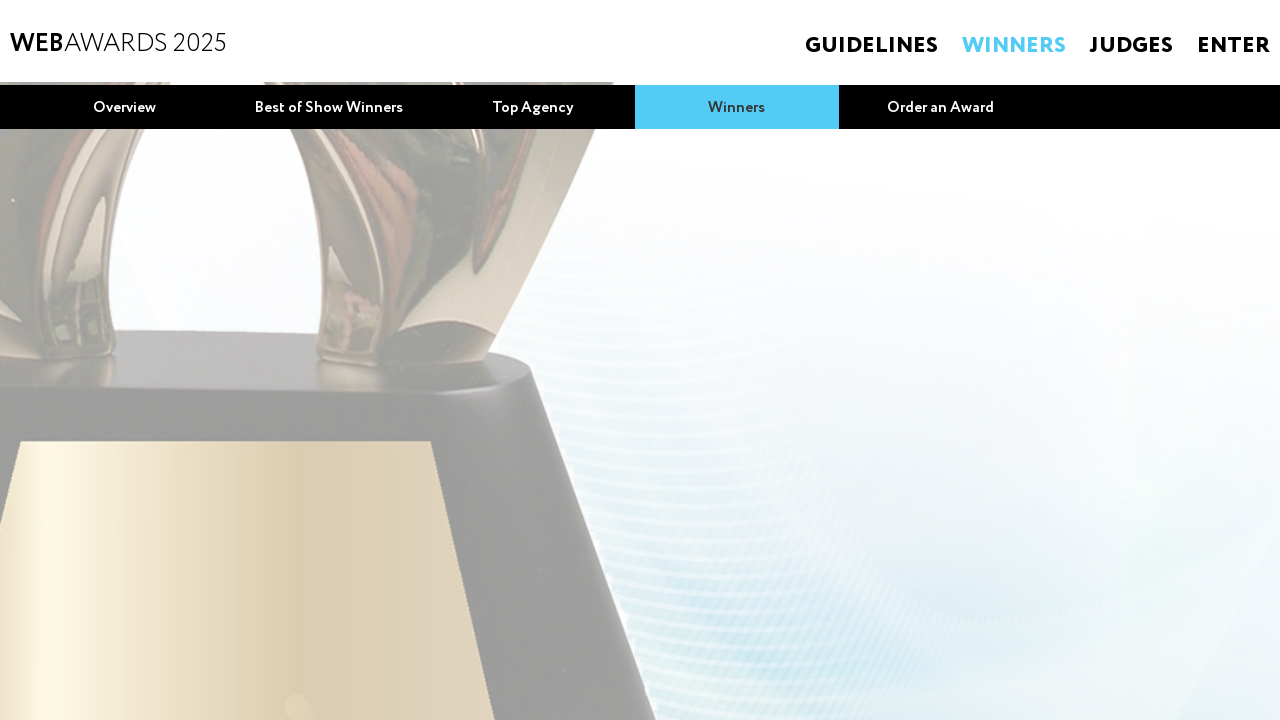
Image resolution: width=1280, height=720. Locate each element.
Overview (124, 108)
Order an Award (940, 108)
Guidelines (871, 46)
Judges (1131, 46)
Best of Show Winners (329, 108)
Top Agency (533, 108)
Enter (1233, 46)
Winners (1014, 46)
